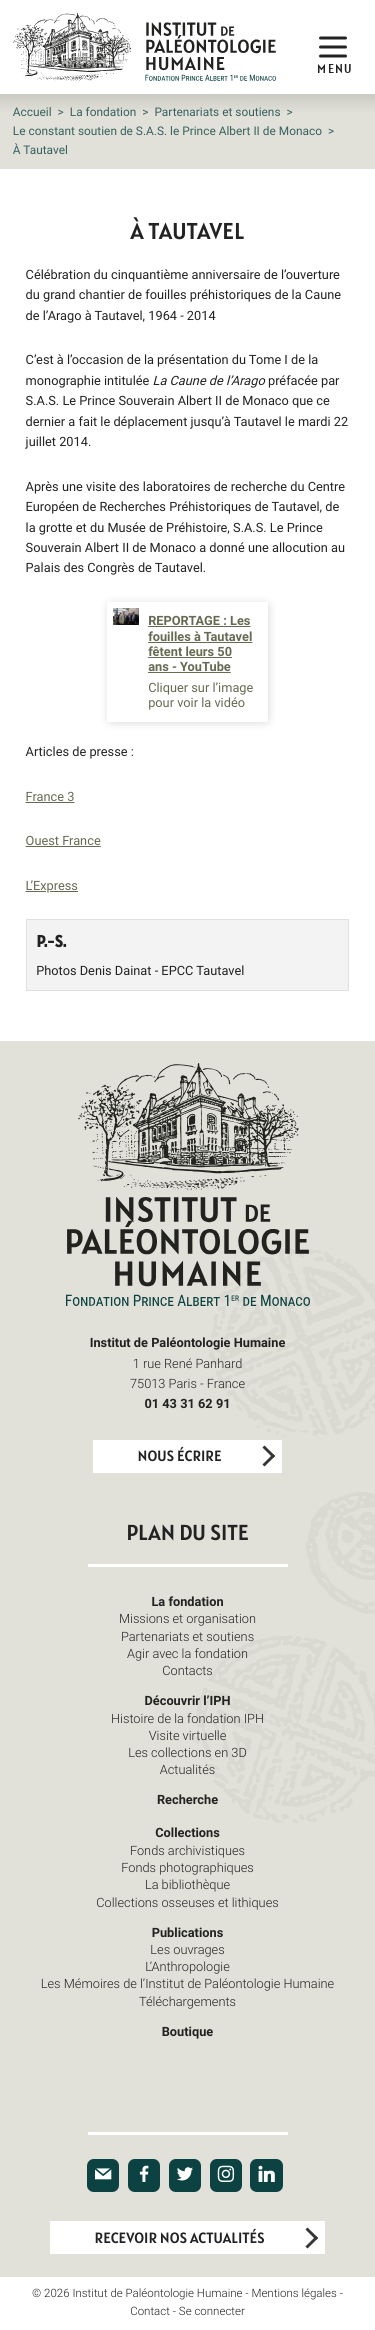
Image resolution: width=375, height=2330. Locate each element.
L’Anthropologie (187, 1966)
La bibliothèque (187, 1884)
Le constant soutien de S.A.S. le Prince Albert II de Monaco (167, 131)
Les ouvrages (187, 1949)
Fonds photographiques (187, 1867)
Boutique (188, 2031)
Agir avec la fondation (187, 1653)
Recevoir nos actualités (180, 2238)
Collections (187, 1832)
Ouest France (63, 840)
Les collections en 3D (187, 1752)
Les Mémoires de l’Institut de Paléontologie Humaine (187, 1983)
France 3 (50, 796)
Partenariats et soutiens (217, 112)
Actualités (188, 1769)
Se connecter (212, 2311)
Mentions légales (293, 2293)
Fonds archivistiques (187, 1850)
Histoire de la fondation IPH (187, 1718)
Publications (188, 1932)
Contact (150, 2311)
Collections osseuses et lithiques (187, 1902)
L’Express (52, 885)
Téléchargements (187, 2001)
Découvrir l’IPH (187, 1700)
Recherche (187, 1799)
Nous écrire (180, 1456)
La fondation (103, 112)
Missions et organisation (187, 1618)
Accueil (32, 112)
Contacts (187, 1670)
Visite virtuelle (188, 1735)
